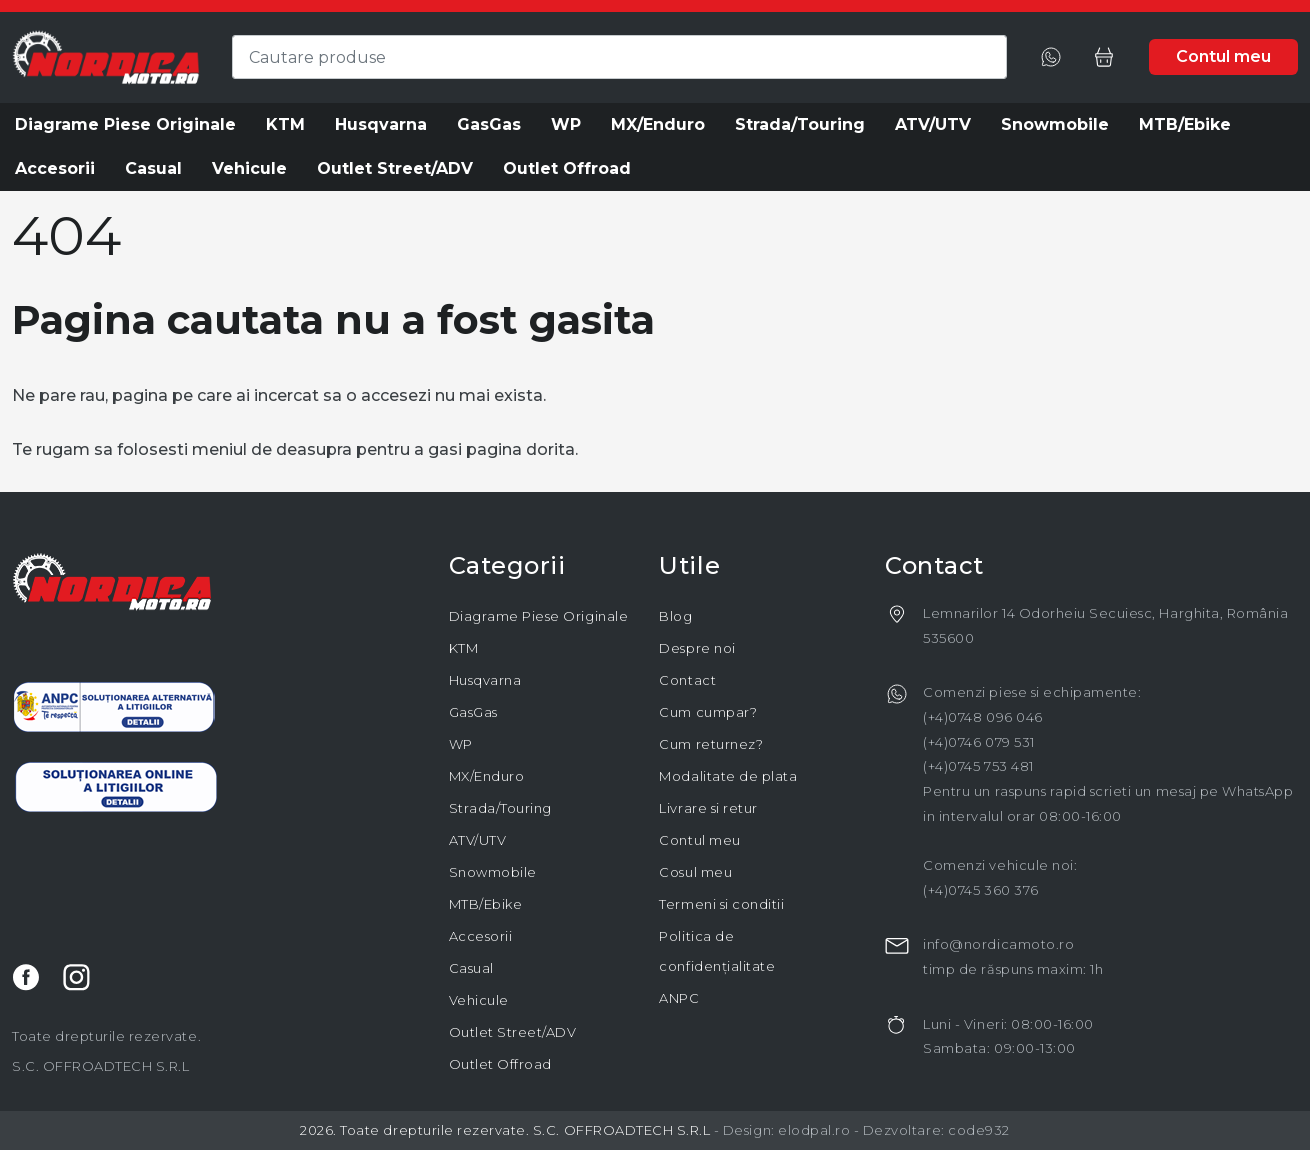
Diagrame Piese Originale (538, 616)
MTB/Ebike (486, 904)
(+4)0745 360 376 (980, 890)
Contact (687, 680)
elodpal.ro (814, 1130)
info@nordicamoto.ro (998, 944)
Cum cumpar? (708, 712)
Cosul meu (695, 872)
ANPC (679, 998)
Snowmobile (493, 872)
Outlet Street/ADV (513, 1032)
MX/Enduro (487, 776)
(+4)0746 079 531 (978, 742)
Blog (675, 616)
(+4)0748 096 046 (982, 717)
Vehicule (479, 1000)
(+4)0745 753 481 (978, 766)
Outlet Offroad (500, 1064)
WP (461, 744)
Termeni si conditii (721, 904)
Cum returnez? (711, 744)
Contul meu (699, 840)
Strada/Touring (500, 808)
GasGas (473, 712)
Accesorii (481, 936)
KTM (464, 648)
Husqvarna (485, 680)
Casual (471, 968)
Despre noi (697, 648)
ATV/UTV (478, 840)
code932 (979, 1130)
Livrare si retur (708, 808)
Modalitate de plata (728, 776)
